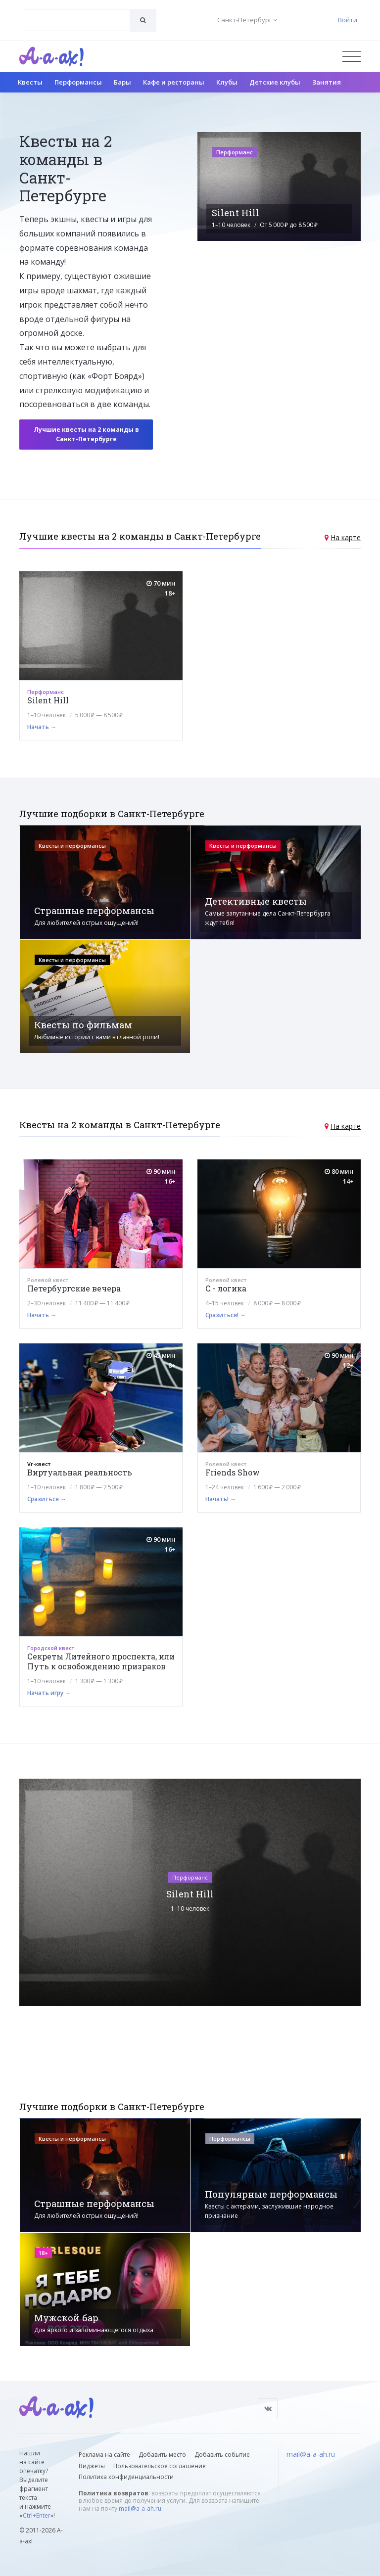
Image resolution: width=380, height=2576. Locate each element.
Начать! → (220, 1499)
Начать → (41, 727)
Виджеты (92, 2466)
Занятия (326, 82)
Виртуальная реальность (79, 1472)
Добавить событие (222, 2454)
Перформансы (78, 82)
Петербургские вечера (74, 1288)
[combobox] (76, 20)
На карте (346, 537)
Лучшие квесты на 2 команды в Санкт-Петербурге (86, 434)
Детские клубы (274, 82)
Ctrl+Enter (36, 2515)
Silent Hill (48, 700)
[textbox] (76, 12)
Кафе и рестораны (173, 82)
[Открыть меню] (351, 56)
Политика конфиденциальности (126, 2477)
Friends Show (232, 1472)
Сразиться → (46, 1499)
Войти (347, 19)
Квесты (30, 82)
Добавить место (162, 2454)
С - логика (225, 1288)
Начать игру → (49, 1693)
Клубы (227, 82)
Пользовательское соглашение (159, 2466)
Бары (122, 82)
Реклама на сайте (104, 2454)
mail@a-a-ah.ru (140, 2508)
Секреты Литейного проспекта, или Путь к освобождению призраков (101, 1661)
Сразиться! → (225, 1315)
